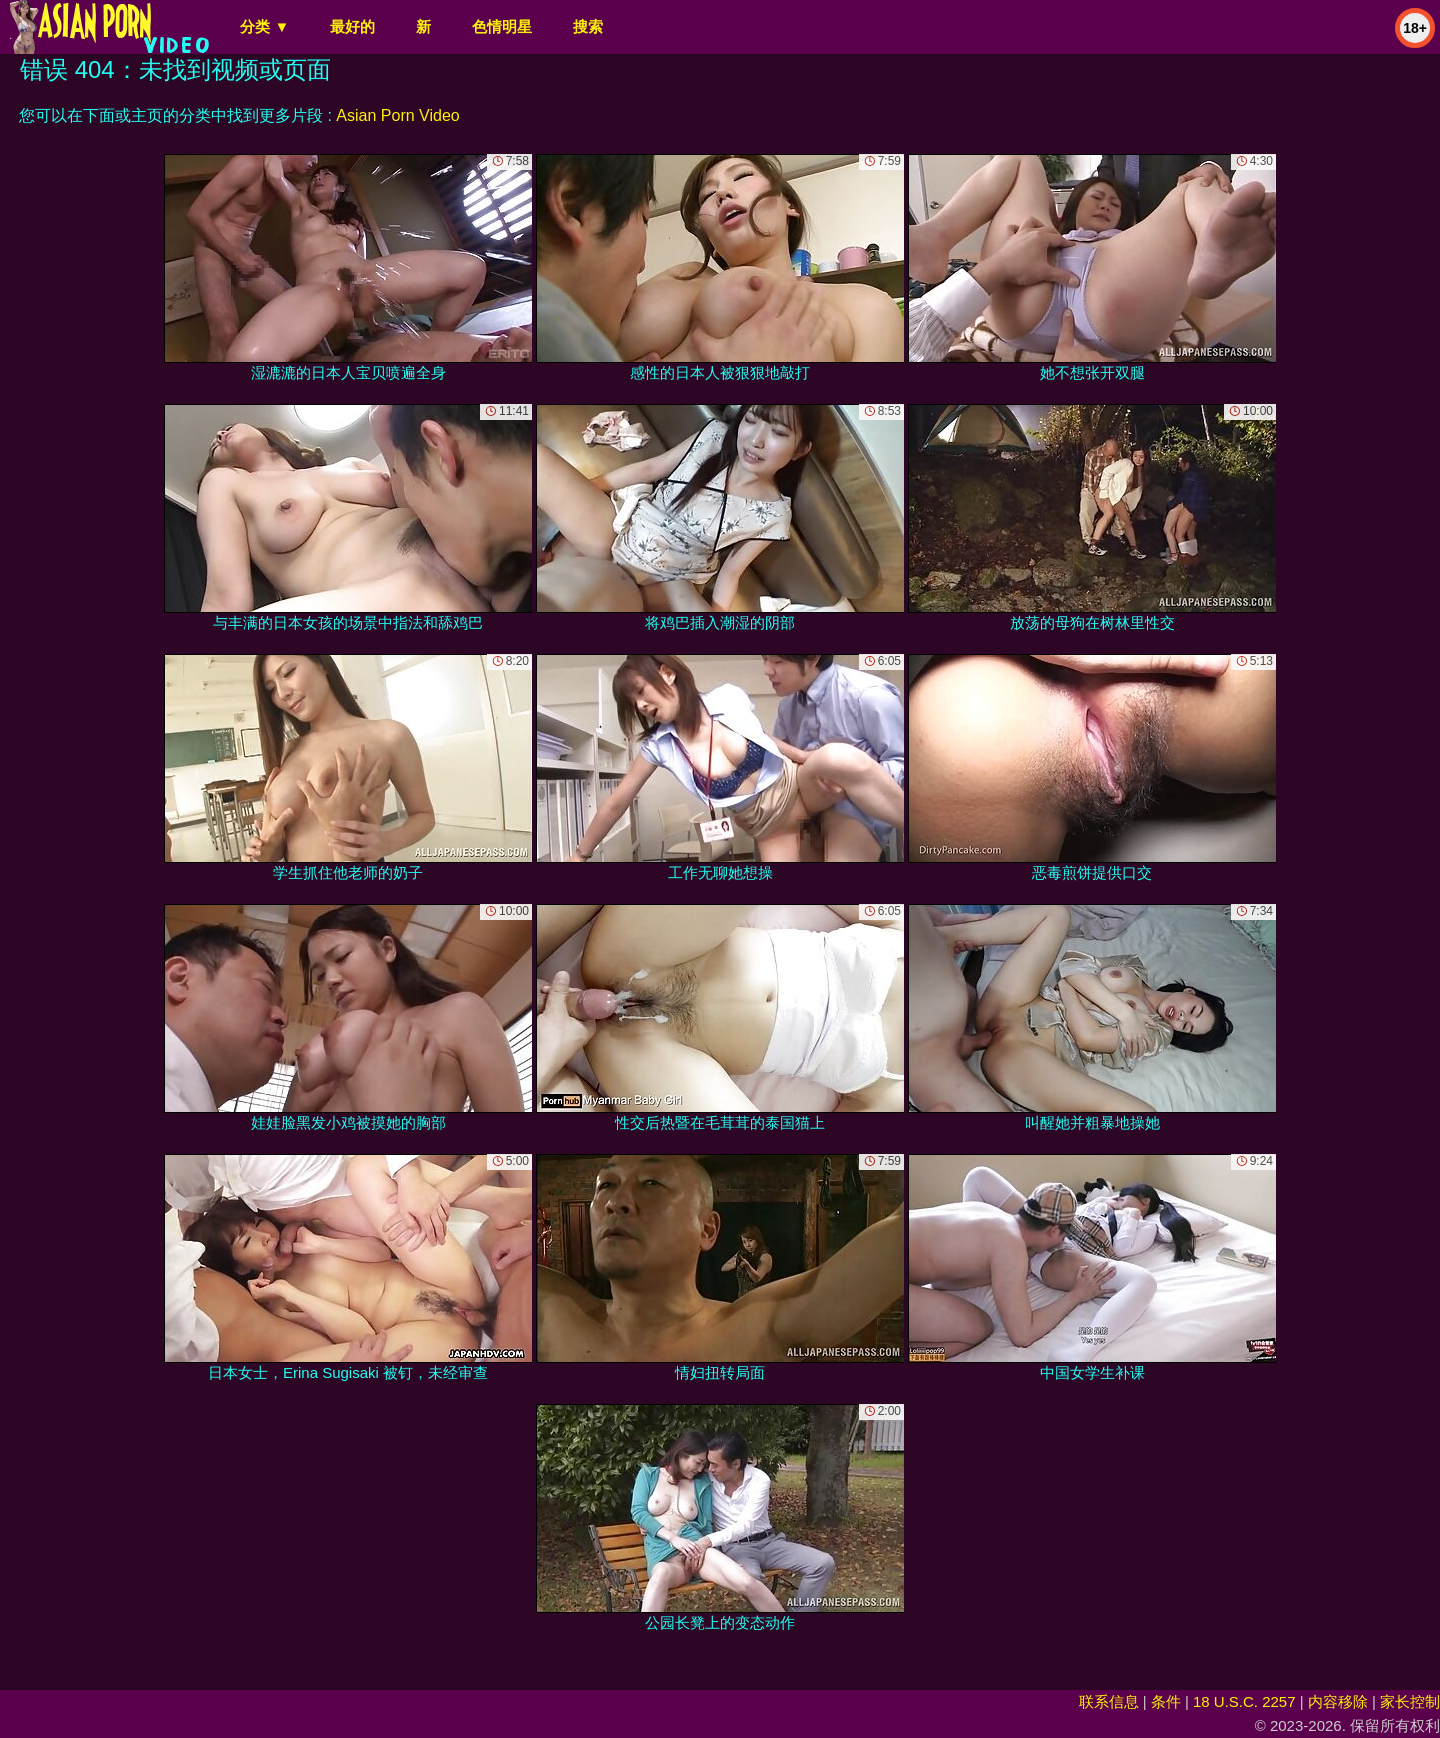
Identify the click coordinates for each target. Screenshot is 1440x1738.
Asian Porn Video (397, 115)
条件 (1166, 1701)
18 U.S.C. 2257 (1244, 1701)
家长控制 (1410, 1701)
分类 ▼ (264, 26)
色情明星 (502, 26)
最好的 (352, 26)
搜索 (588, 26)
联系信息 (1109, 1701)
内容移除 (1338, 1701)
